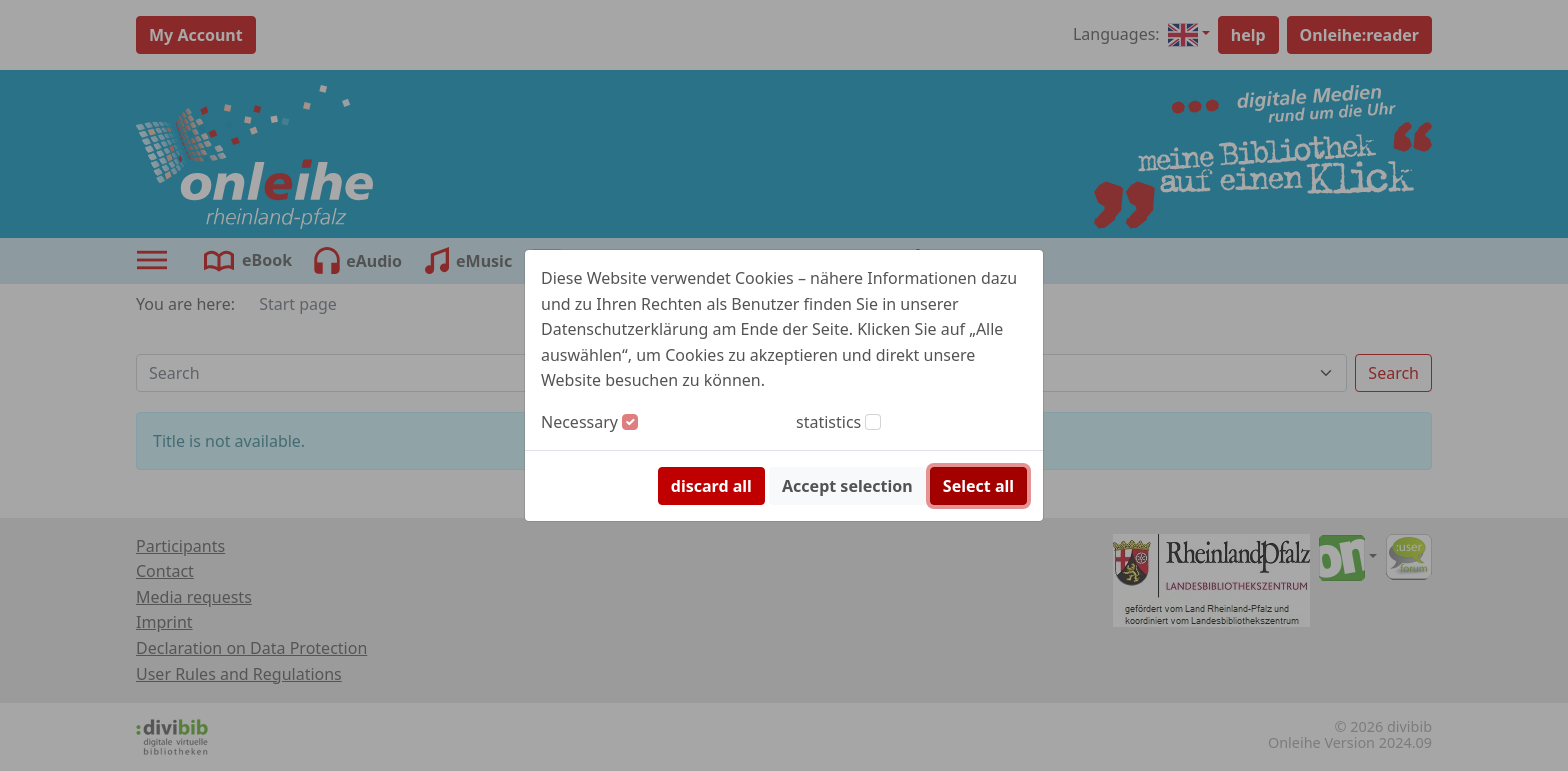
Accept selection (847, 486)
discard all (711, 486)
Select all (978, 486)
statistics (828, 422)
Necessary (579, 422)
